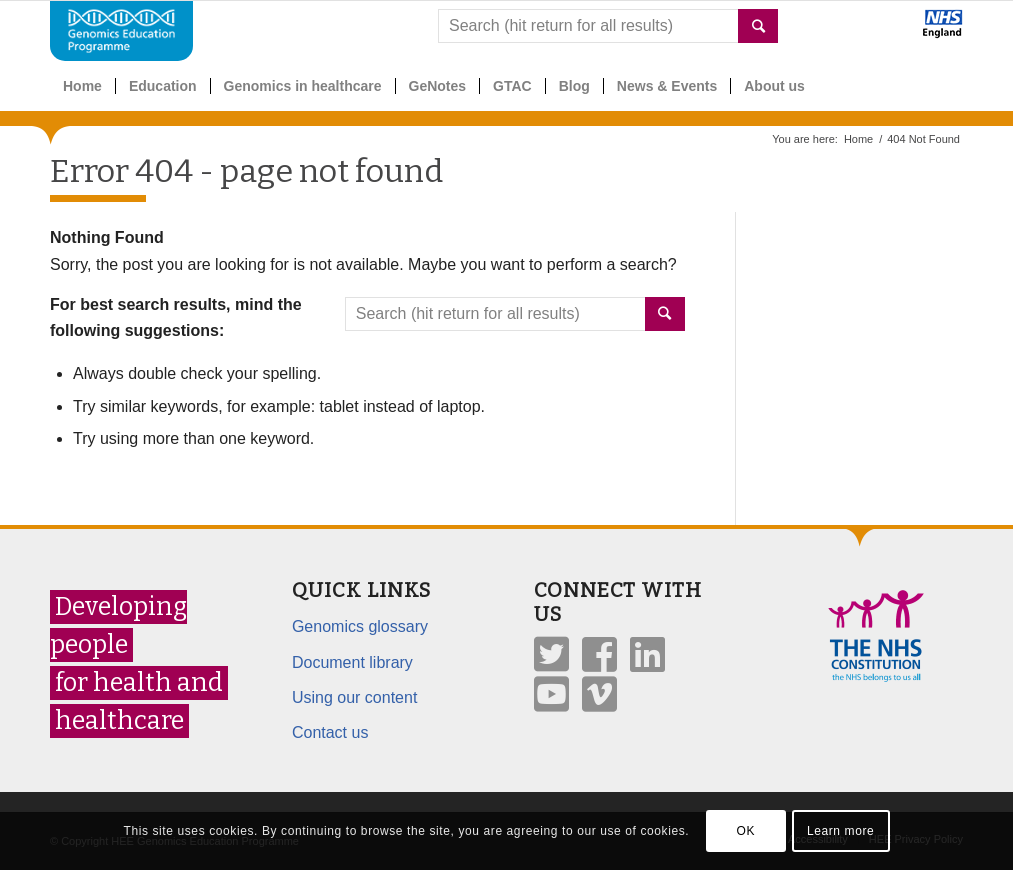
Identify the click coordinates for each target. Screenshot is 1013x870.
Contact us (330, 732)
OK (745, 831)
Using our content (354, 697)
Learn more (840, 831)
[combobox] (608, 26)
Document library (352, 662)
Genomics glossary (360, 626)
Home (858, 139)
